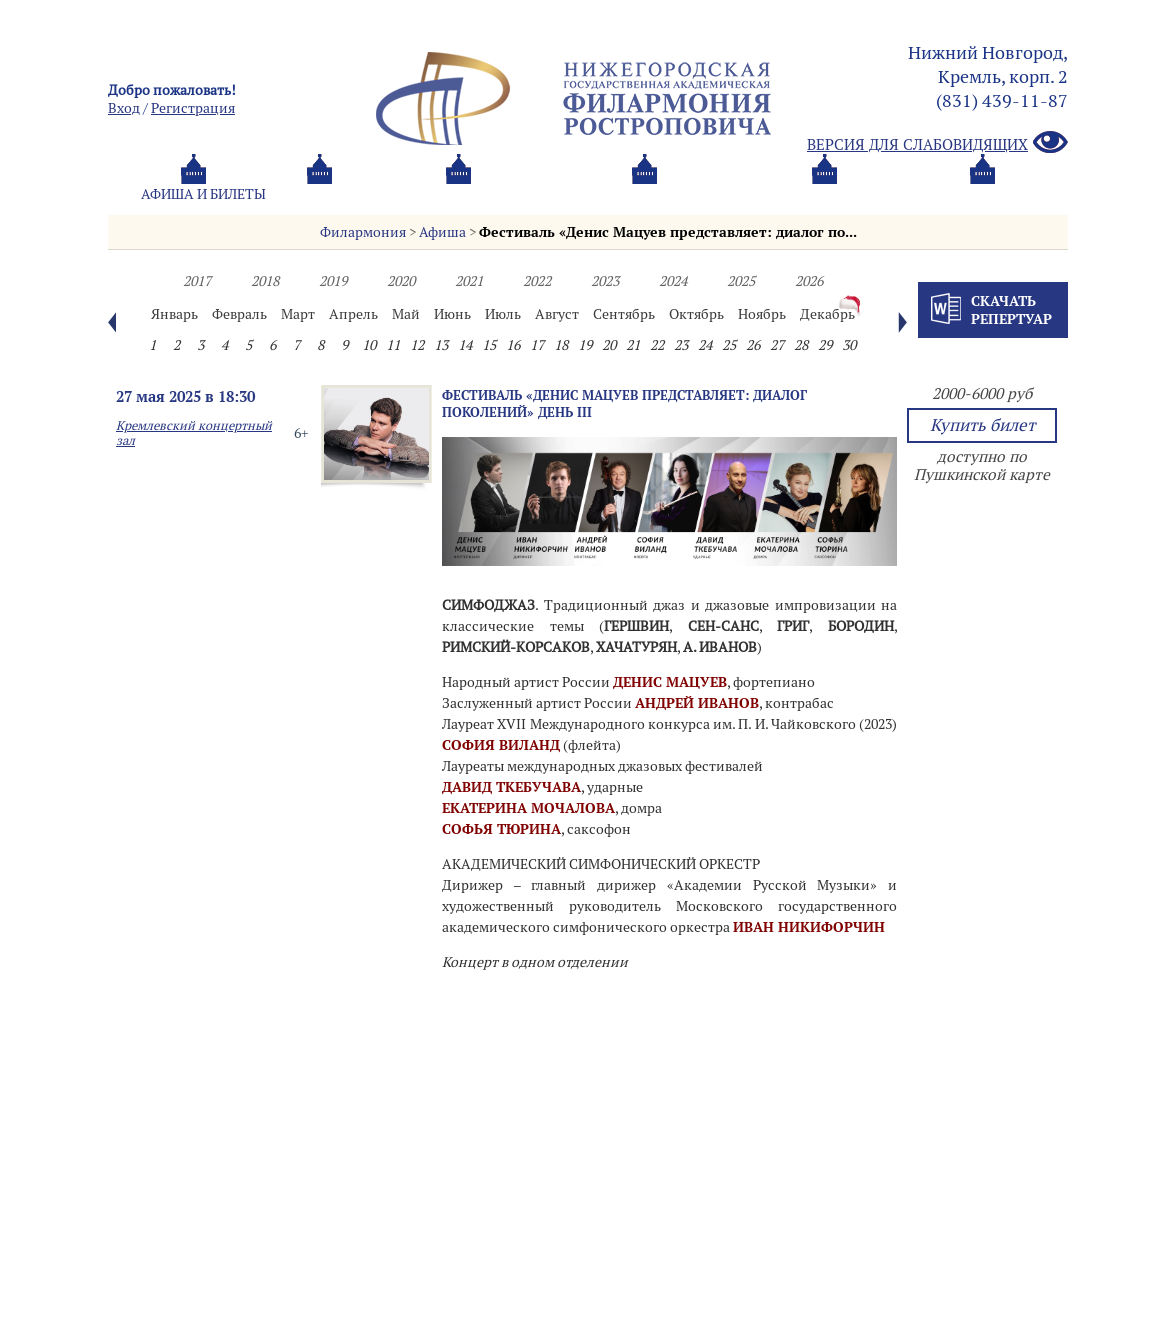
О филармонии (537, 194)
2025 (741, 281)
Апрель (353, 314)
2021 (469, 281)
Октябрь (696, 314)
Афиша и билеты (203, 194)
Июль (503, 314)
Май (406, 314)
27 (777, 345)
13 (441, 345)
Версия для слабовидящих (937, 143)
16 (513, 345)
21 (633, 345)
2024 (673, 281)
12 (417, 345)
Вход (124, 108)
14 (465, 345)
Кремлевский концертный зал (194, 433)
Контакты (840, 194)
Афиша (442, 232)
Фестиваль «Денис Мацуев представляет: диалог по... (668, 232)
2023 (605, 281)
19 (585, 345)
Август (557, 314)
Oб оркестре (698, 194)
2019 (333, 281)
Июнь (452, 314)
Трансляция (984, 194)
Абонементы (373, 194)
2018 (265, 281)
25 (729, 345)
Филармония (363, 232)
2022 (537, 281)
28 (801, 345)
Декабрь (827, 314)
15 (489, 345)
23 (681, 345)
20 (609, 345)
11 (393, 345)
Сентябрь (624, 314)
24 (705, 345)
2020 (401, 281)
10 (369, 345)
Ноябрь (762, 314)
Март (298, 314)
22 (657, 345)
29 (825, 345)
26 (753, 345)
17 (537, 345)
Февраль (239, 314)
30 (849, 345)
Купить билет (982, 425)
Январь (174, 314)
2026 (809, 281)
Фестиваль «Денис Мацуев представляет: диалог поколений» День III (624, 403)
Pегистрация (193, 108)
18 (561, 345)
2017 (197, 281)
